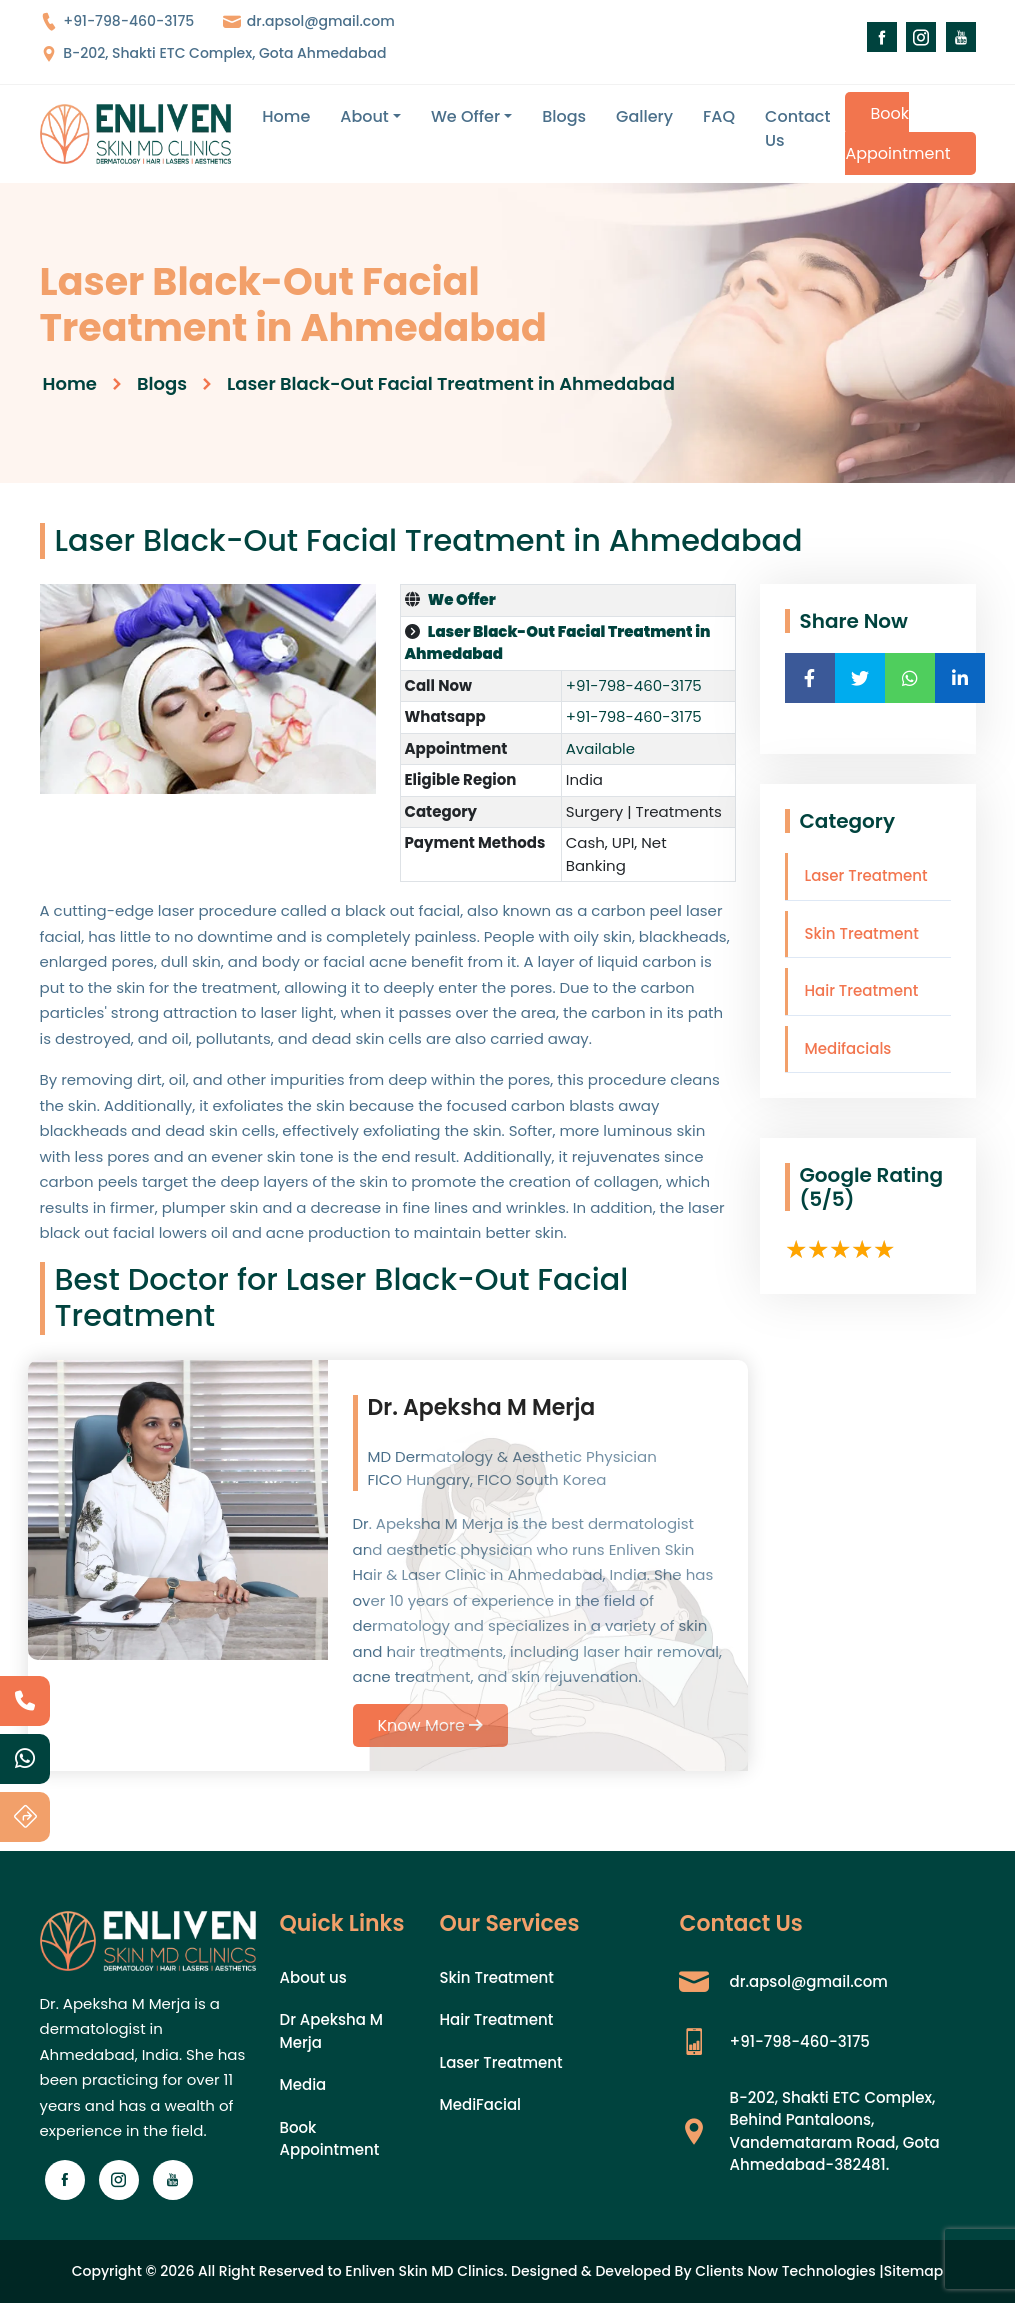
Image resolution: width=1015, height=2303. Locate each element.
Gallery (644, 116)
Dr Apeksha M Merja (332, 2031)
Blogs (564, 116)
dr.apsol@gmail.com (309, 21)
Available (600, 748)
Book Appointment (897, 133)
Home (286, 116)
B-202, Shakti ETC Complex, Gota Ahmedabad (213, 53)
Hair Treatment (862, 990)
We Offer (465, 116)
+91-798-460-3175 (117, 21)
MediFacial (480, 2104)
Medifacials (848, 1048)
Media (303, 2084)
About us (313, 1977)
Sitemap (914, 2271)
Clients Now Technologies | (789, 2271)
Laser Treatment (866, 875)
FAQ (719, 116)
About (364, 116)
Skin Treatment (862, 933)
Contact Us (797, 128)
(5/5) (827, 1199)
